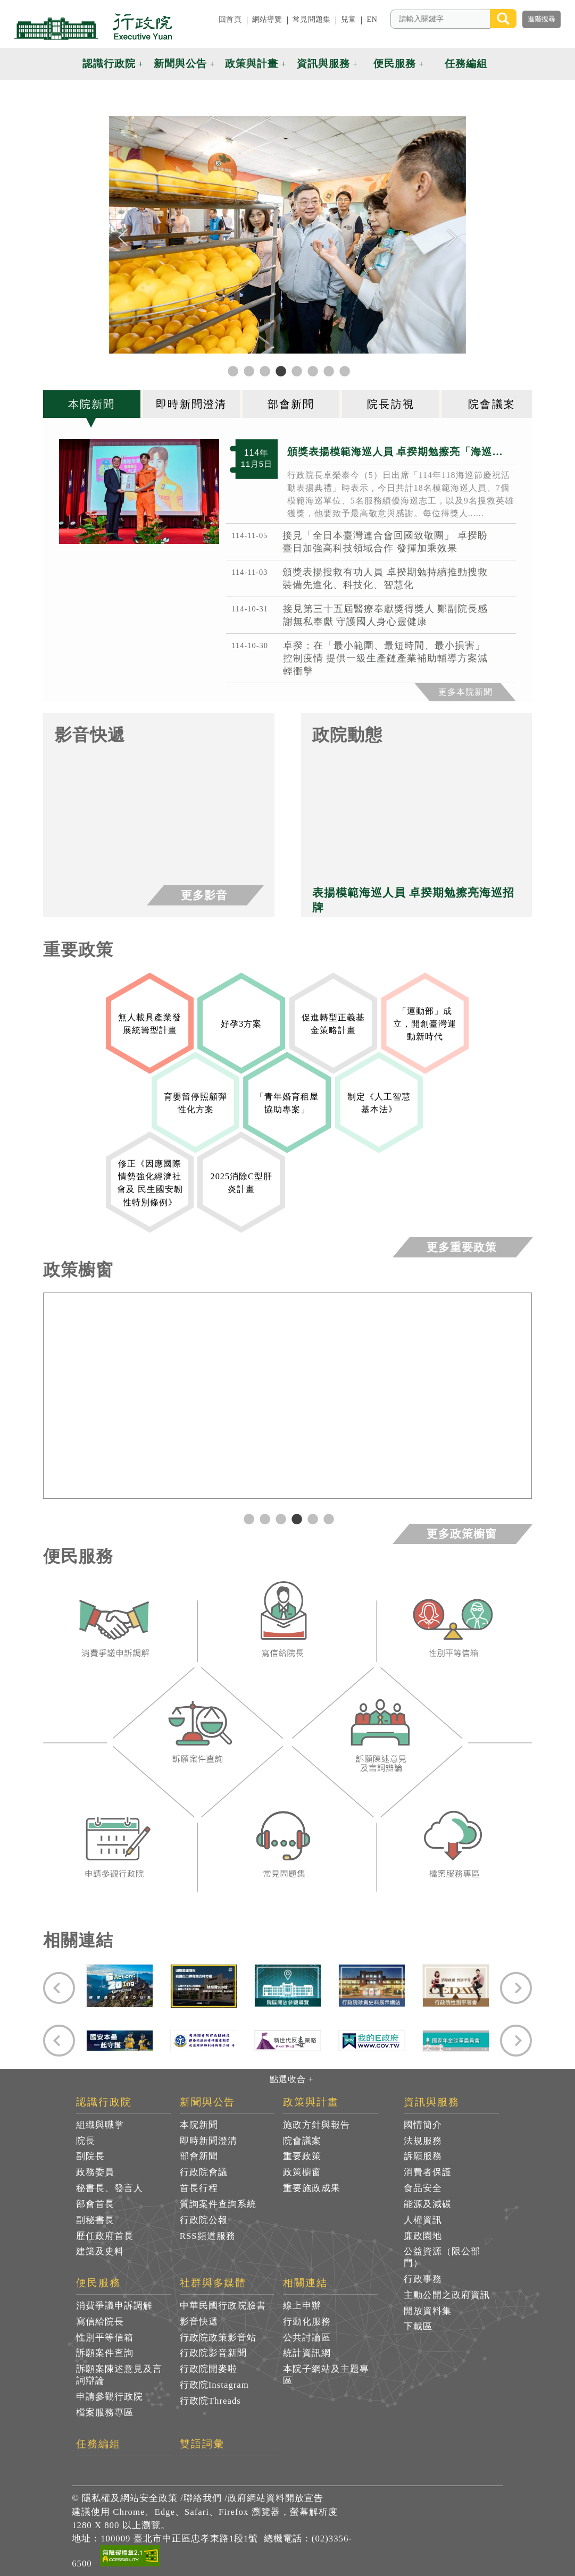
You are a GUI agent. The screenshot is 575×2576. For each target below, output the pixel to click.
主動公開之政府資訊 (447, 2295)
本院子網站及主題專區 (326, 2375)
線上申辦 (302, 2306)
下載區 (418, 2326)
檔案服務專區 (105, 2412)
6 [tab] (327, 1518)
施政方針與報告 (316, 2125)
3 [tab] (279, 1518)
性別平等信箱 (105, 2337)
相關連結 (305, 2283)
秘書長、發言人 (109, 2188)
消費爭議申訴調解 (114, 2306)
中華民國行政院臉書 (223, 2306)
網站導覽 (267, 19)
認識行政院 (109, 63)
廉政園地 (423, 2236)
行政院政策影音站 (218, 2337)
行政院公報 (204, 2220)
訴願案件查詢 (105, 2353)
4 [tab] (295, 1518)
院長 (85, 2141)
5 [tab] (311, 1518)
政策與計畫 (251, 63)
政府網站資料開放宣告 (275, 2498)
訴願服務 (423, 2156)
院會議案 (302, 2141)
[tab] (93, 404)
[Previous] (123, 238)
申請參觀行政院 (109, 2397)
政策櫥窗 (302, 2172)
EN (371, 19)
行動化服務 (307, 2322)
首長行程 (199, 2188)
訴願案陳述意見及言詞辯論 (119, 2375)
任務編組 (466, 63)
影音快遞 (199, 2322)
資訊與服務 (323, 63)
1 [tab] (248, 1518)
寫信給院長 (100, 2322)
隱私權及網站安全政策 (130, 2498)
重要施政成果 (311, 2188)
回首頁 (230, 19)
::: (205, 19)
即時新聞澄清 (208, 2141)
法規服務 (423, 2141)
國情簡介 (423, 2125)
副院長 (90, 2156)
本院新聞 (199, 2125)
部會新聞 (199, 2156)
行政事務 (423, 2279)
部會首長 (95, 2204)
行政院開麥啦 (208, 2369)
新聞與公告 (180, 63)
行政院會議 (204, 2172)
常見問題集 (311, 19)
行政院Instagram (214, 2385)
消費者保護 (428, 2172)
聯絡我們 (203, 2498)
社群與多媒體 (213, 2283)
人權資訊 (423, 2220)
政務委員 (95, 2172)
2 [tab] (264, 1518)
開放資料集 (428, 2311)
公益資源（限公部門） (442, 2257)
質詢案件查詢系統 (218, 2204)
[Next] (452, 238)
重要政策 (302, 2156)
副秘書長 (95, 2220)
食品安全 (423, 2188)
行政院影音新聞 (213, 2353)
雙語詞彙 (202, 2444)
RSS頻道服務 (208, 2236)
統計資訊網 (307, 2353)
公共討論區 (307, 2337)
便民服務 (394, 63)
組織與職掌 (100, 2125)
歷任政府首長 (105, 2236)
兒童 (348, 19)
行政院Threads (210, 2401)
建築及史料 (100, 2251)
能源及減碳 (428, 2204)
